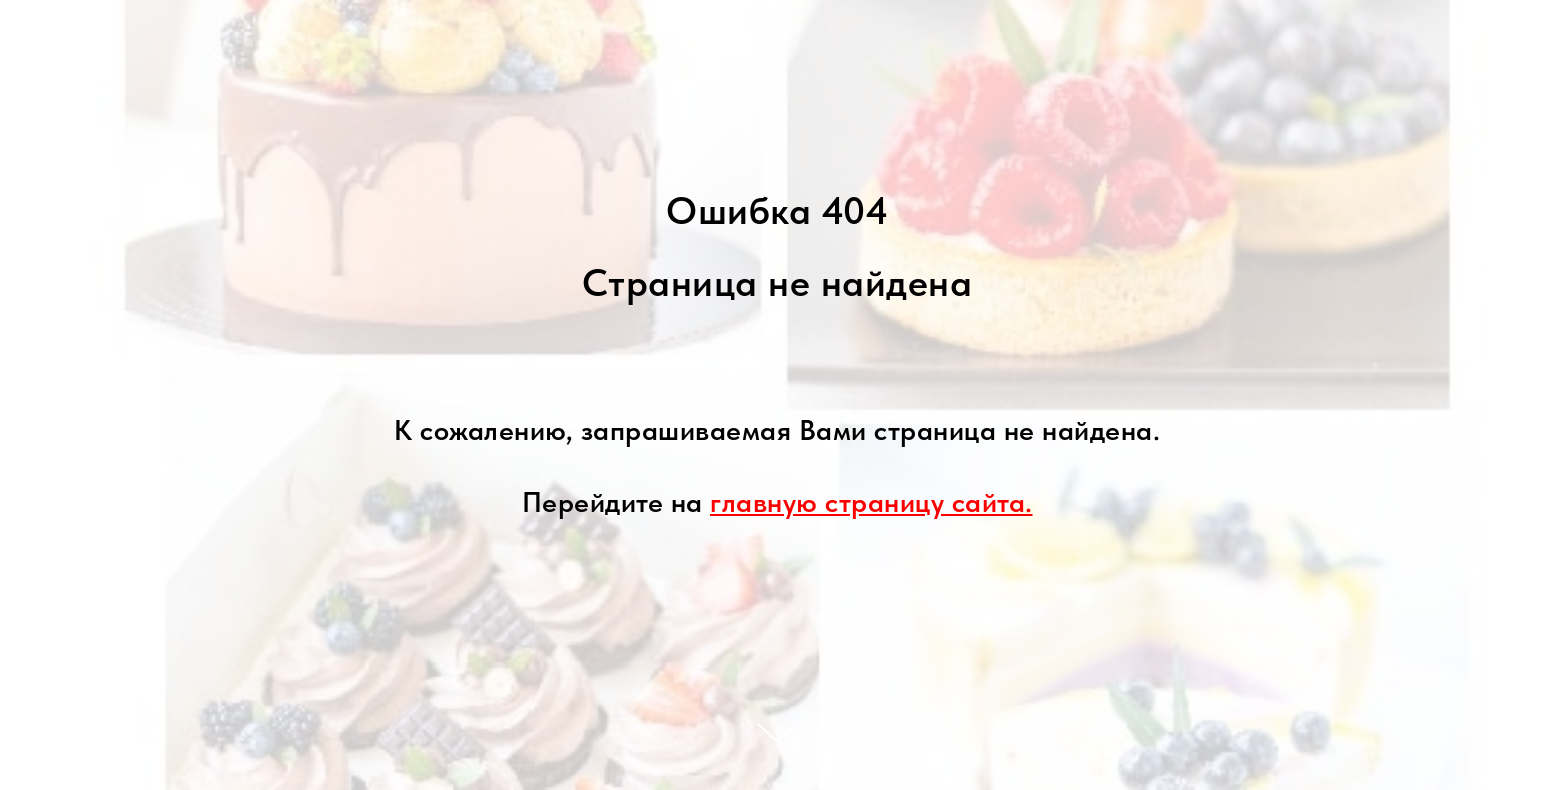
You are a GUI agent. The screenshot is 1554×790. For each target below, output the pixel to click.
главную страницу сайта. (871, 502)
